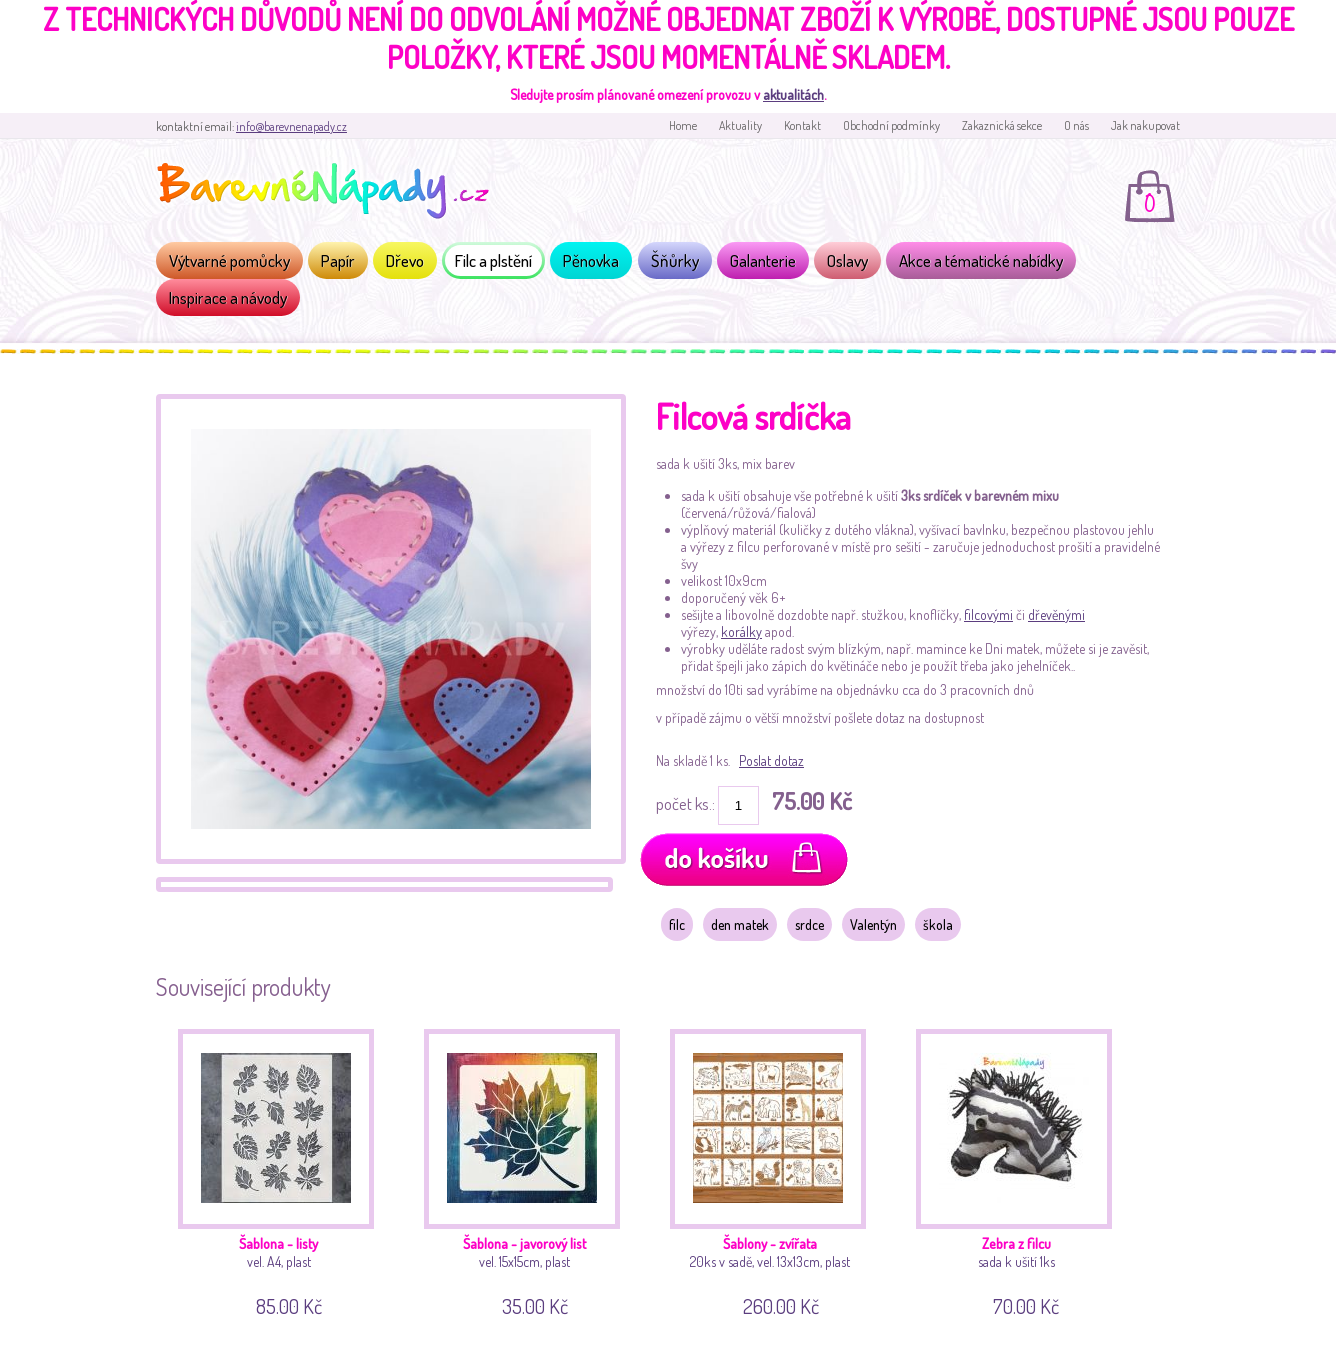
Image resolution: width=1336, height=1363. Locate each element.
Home (683, 125)
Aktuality (740, 125)
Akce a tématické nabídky (981, 260)
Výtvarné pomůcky (229, 260)
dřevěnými (1056, 614)
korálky (741, 631)
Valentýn (873, 924)
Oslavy (847, 260)
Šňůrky (675, 260)
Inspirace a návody (228, 297)
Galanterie (763, 260)
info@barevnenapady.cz (291, 126)
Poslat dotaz (771, 760)
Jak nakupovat (1145, 125)
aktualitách (793, 94)
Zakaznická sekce (1002, 125)
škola (938, 924)
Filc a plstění (493, 260)
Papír (338, 260)
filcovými (988, 614)
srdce (809, 924)
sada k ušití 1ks (1021, 1169)
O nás (1076, 125)
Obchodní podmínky (891, 125)
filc (677, 924)
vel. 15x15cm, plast (529, 1169)
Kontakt (802, 125)
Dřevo (405, 260)
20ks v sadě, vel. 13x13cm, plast (775, 1169)
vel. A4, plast (283, 1169)
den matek (740, 924)
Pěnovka (591, 260)
